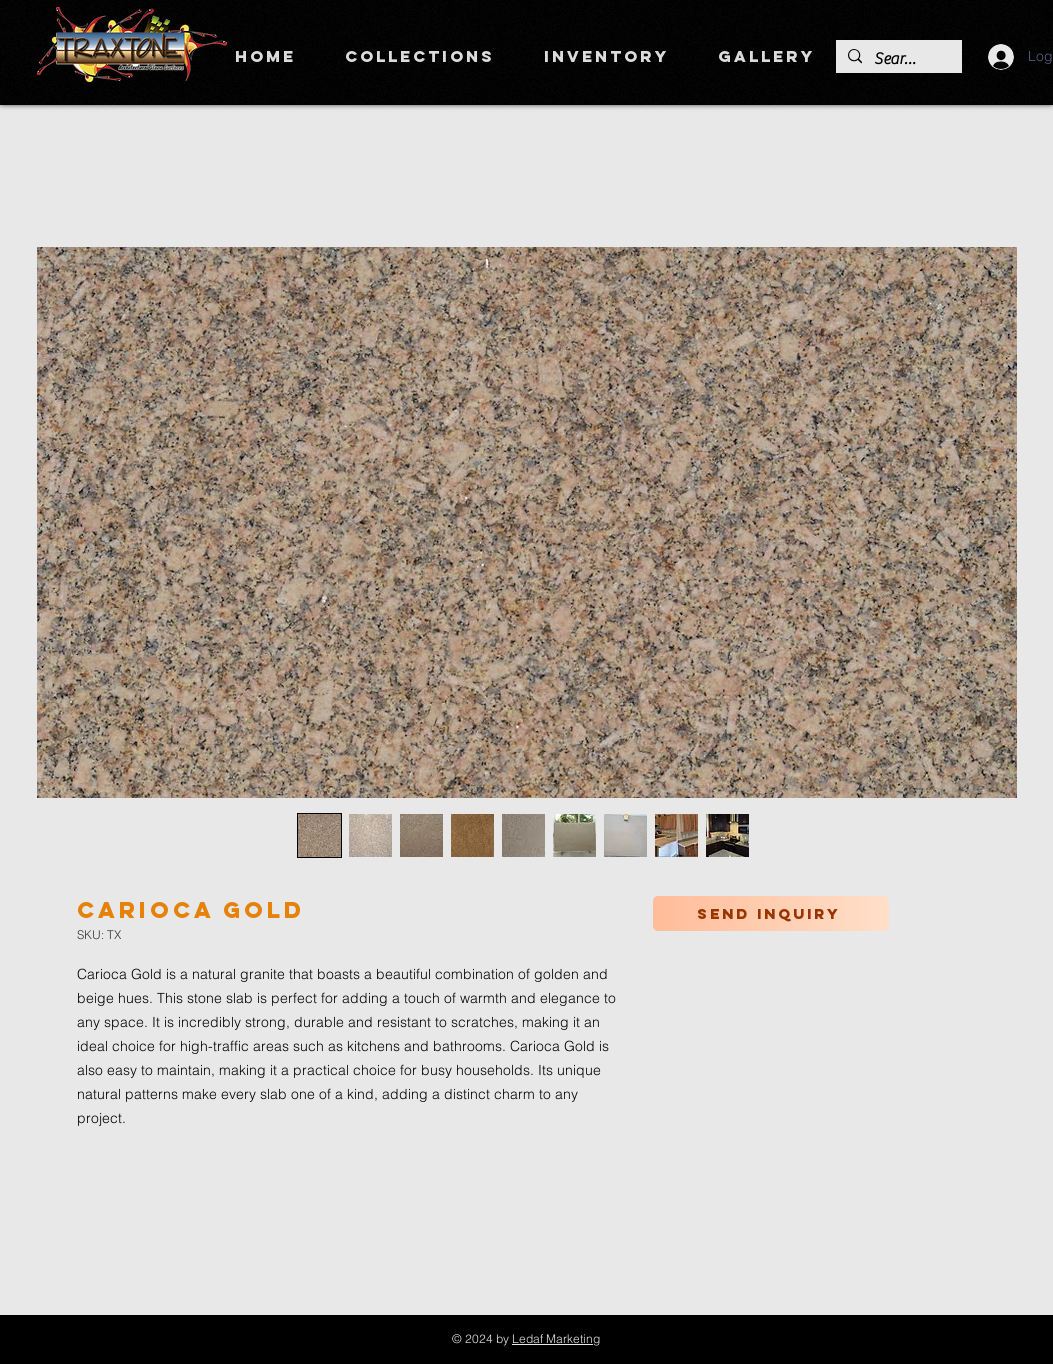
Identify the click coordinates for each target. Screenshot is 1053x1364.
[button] (420, 56)
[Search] (897, 59)
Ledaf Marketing (556, 1338)
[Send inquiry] (771, 913)
